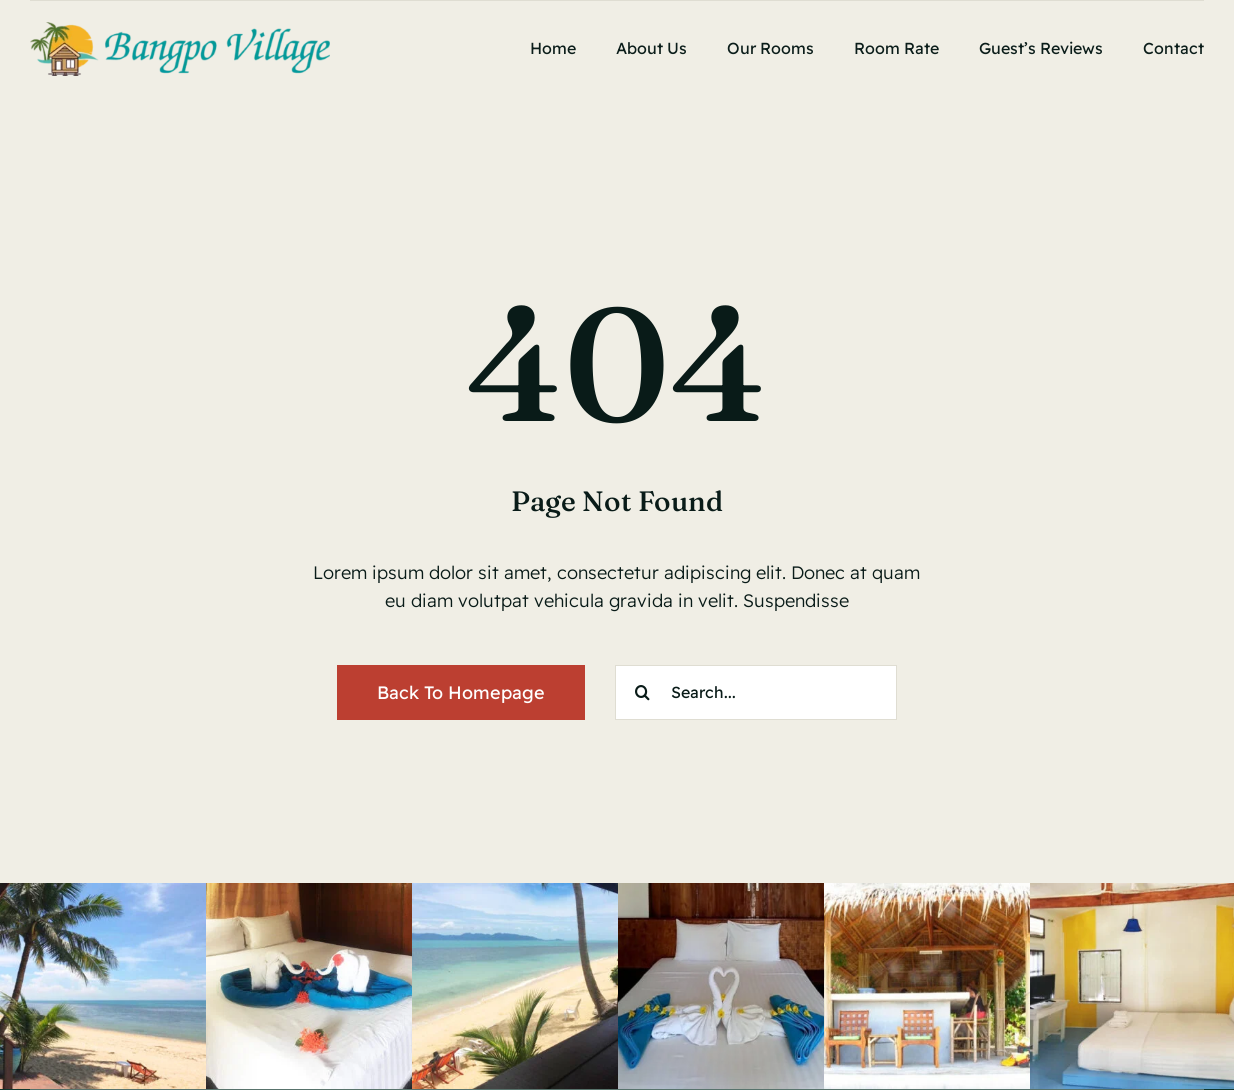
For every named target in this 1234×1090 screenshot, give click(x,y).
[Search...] (756, 692)
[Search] (642, 692)
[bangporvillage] (180, 30)
